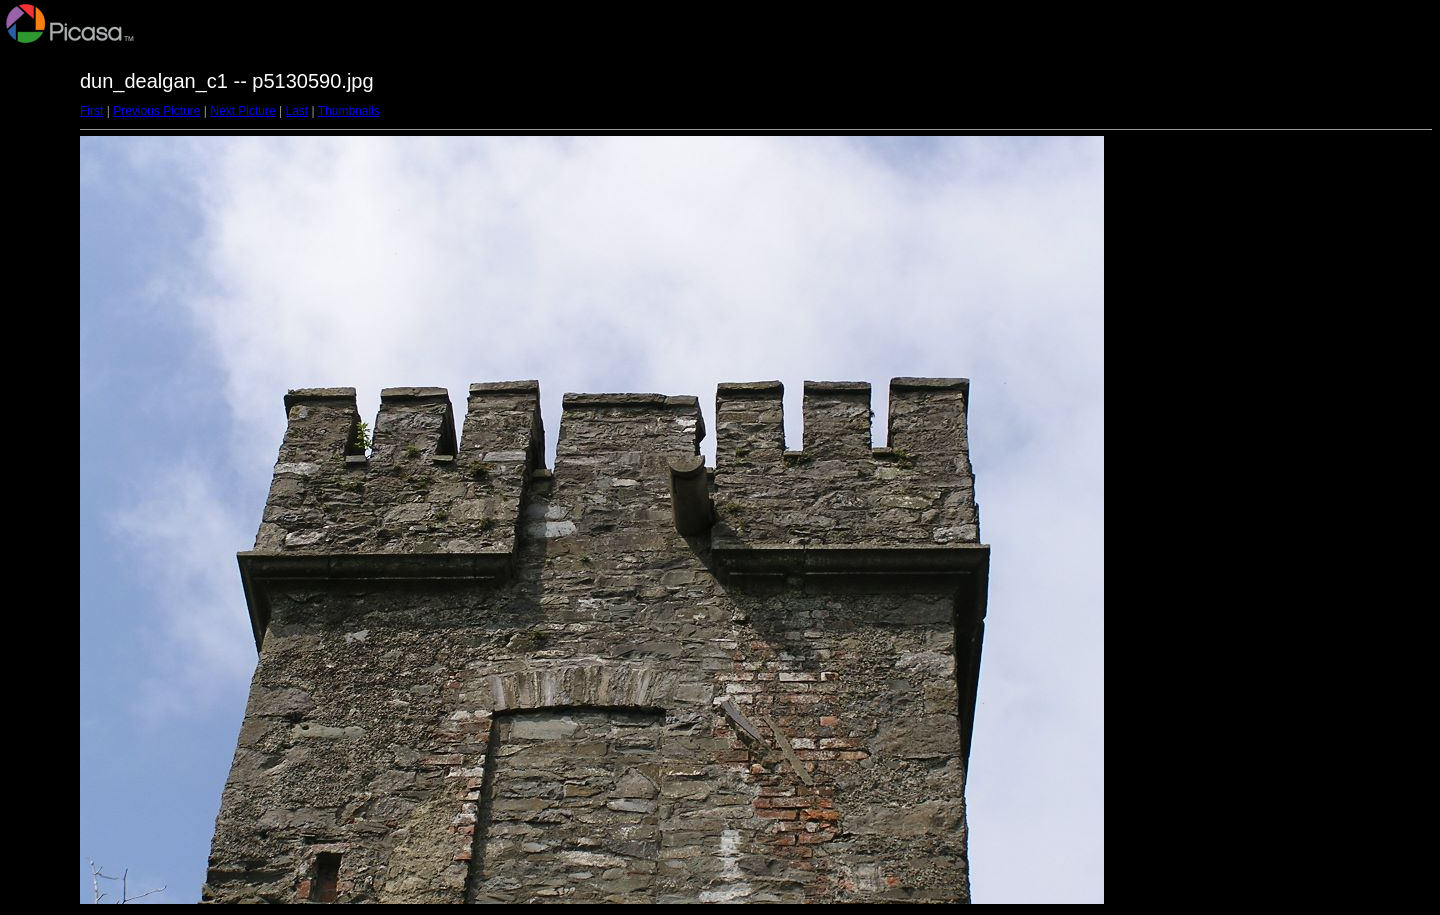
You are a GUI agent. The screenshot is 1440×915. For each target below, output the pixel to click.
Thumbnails (349, 111)
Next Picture (242, 111)
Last (296, 111)
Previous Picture (156, 111)
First (91, 111)
